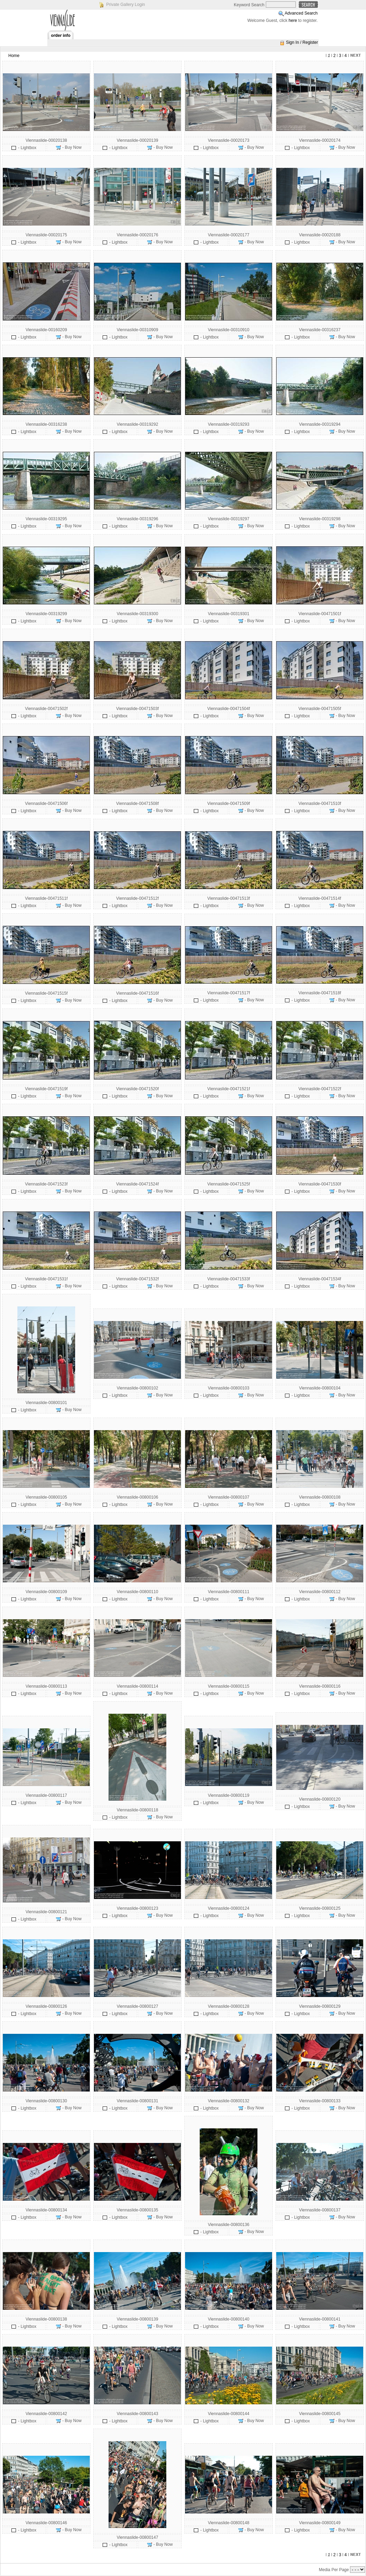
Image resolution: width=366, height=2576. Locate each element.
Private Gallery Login (125, 4)
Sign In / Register (302, 42)
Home (13, 55)
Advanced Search (301, 13)
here (293, 20)
